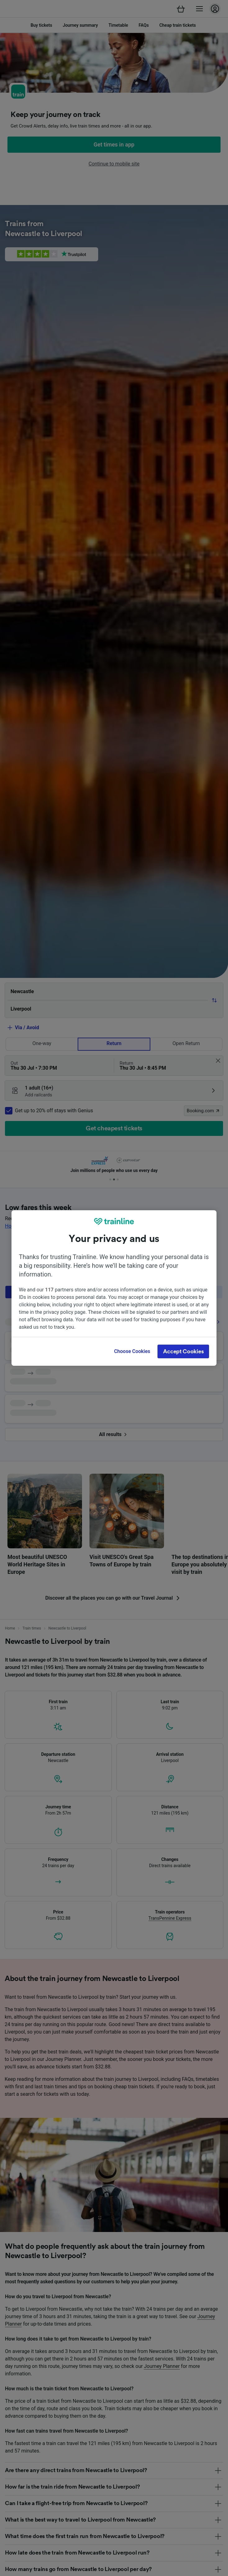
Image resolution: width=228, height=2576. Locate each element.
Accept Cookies (183, 1351)
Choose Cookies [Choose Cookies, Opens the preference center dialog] (132, 1351)
